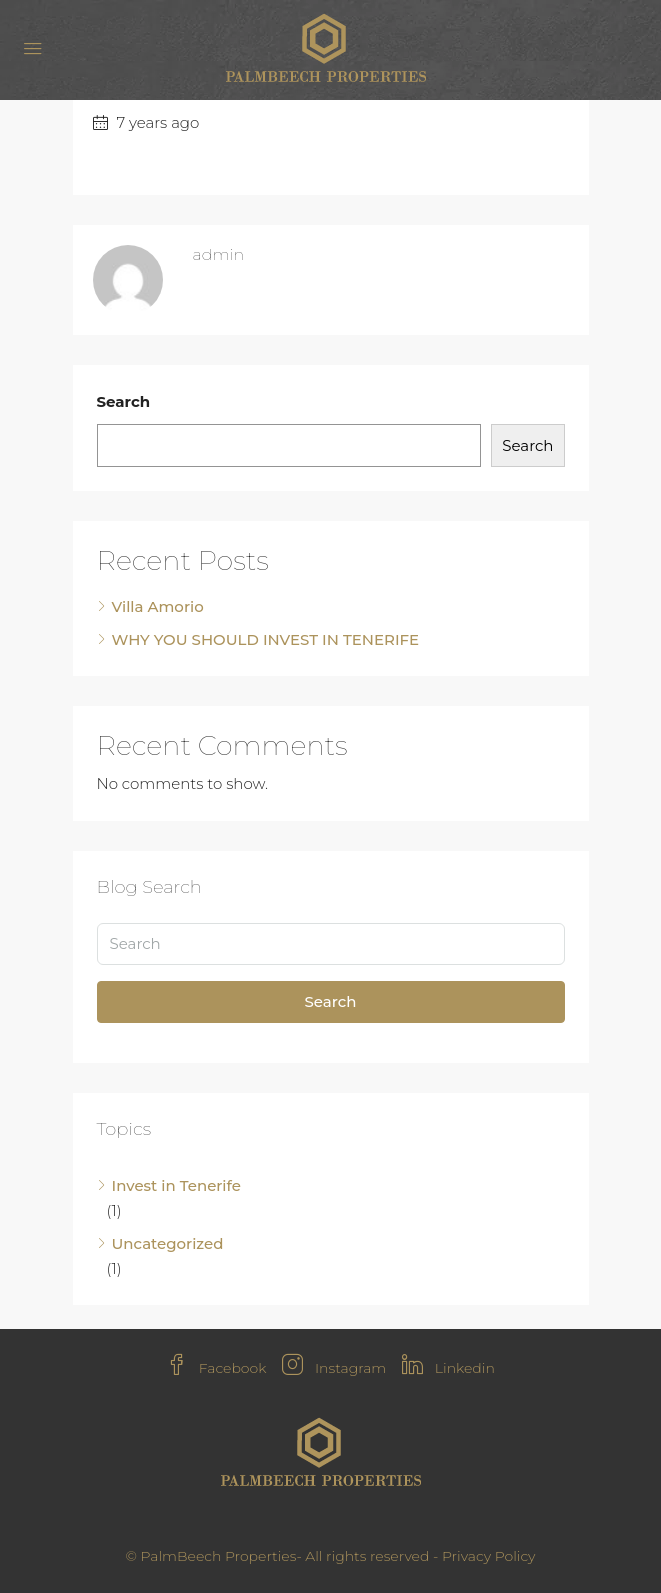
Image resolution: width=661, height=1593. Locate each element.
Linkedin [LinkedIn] (448, 1368)
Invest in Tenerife (176, 1185)
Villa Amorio (158, 606)
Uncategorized (168, 1243)
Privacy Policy (489, 1556)
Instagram (334, 1368)
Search (124, 401)
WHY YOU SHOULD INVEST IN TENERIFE (266, 639)
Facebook (216, 1368)
